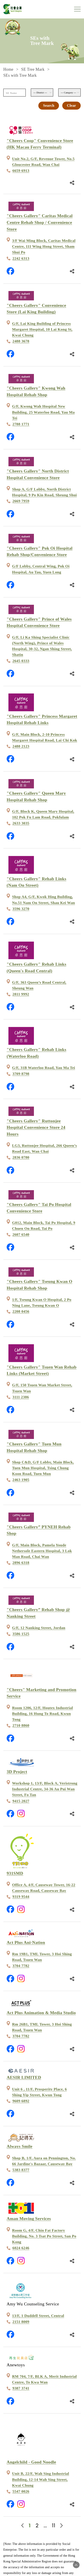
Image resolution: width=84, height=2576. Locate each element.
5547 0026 (20, 2491)
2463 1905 (20, 1480)
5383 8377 (20, 2170)
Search (48, 105)
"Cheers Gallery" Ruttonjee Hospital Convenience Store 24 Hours (36, 1127)
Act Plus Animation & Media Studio (41, 2012)
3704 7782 (20, 1966)
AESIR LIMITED (24, 2077)
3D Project (17, 1771)
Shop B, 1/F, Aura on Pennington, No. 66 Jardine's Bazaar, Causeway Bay (44, 2161)
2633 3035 (20, 823)
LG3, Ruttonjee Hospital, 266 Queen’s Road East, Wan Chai (44, 1148)
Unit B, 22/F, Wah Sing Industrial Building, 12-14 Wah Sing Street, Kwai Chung (40, 2479)
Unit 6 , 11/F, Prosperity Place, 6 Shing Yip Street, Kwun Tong (39, 2092)
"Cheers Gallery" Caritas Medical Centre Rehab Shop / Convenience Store (40, 222)
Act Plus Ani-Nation (26, 1942)
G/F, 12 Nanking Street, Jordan (38, 1628)
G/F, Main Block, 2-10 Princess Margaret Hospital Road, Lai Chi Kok (44, 737)
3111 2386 (20, 1397)
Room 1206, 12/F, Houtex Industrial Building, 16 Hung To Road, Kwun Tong (42, 1714)
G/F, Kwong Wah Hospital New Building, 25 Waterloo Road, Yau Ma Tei (43, 412)
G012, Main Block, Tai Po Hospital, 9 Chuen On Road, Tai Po (43, 1226)
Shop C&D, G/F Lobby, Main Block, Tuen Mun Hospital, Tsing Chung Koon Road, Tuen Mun (43, 1468)
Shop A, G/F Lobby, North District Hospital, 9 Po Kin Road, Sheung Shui (44, 492)
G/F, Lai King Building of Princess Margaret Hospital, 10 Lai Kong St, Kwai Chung (42, 329)
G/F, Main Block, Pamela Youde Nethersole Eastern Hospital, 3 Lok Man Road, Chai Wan (42, 1551)
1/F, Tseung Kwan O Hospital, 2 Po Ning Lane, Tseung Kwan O (41, 1303)
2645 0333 (20, 661)
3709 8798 (20, 1074)
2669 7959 (20, 501)
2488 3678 (20, 341)
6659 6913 (20, 171)
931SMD (15, 1873)
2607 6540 (20, 1234)
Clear (71, 105)
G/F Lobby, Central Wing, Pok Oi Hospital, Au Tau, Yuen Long (40, 569)
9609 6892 (20, 2101)
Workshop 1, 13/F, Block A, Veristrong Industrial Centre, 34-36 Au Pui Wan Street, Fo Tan (44, 1789)
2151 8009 (20, 2322)
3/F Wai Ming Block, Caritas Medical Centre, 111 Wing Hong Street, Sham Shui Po (43, 246)
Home (8, 69)
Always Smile (19, 2146)
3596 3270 (20, 909)
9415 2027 (20, 1801)
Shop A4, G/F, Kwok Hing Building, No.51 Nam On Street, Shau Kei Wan (43, 900)
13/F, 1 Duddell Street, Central (38, 2316)
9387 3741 (20, 2388)
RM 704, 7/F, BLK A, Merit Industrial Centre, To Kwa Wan (44, 2379)
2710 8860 (20, 1725)
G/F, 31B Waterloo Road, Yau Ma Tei (43, 1068)
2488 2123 (20, 746)
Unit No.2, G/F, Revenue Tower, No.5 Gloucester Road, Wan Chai (43, 162)
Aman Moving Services (29, 2218)
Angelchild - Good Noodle (31, 2462)
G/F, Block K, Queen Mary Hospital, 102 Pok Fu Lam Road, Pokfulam (43, 814)
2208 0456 (20, 1311)
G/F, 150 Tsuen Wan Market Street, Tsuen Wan (42, 1388)
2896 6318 (20, 1563)
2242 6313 (20, 258)
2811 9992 (20, 994)
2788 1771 (20, 424)
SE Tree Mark (33, 69)
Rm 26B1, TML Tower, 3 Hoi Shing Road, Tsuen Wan (42, 2027)
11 (53, 2525)
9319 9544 (20, 1897)
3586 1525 (20, 1634)
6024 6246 (20, 2248)
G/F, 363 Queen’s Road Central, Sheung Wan (39, 985)
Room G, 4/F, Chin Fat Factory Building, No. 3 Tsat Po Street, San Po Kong (44, 2236)
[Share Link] (72, 182)
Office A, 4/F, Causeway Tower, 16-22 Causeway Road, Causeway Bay (43, 1888)
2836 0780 (20, 1157)
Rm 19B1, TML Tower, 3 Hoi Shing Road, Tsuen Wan (42, 1957)
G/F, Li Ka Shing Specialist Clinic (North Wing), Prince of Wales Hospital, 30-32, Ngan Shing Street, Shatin (42, 646)
